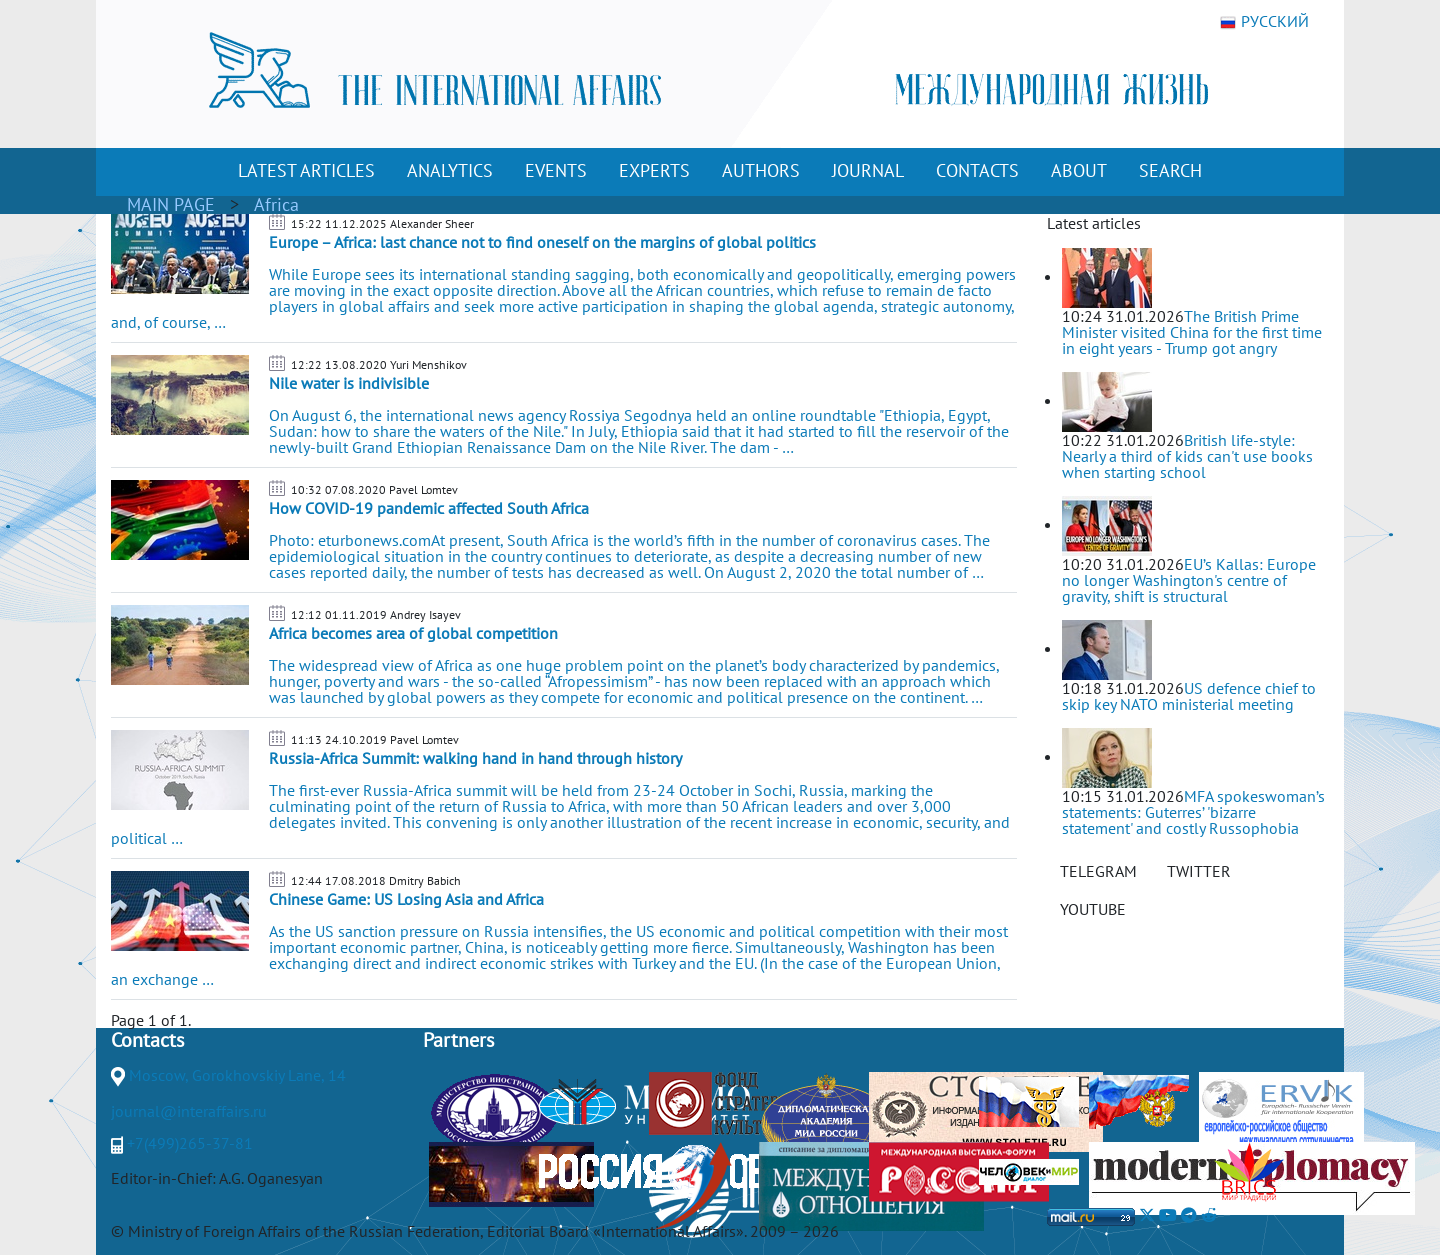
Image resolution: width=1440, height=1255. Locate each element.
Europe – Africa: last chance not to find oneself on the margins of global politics (542, 242)
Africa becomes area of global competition (413, 633)
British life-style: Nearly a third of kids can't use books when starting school (1187, 456)
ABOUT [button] (1079, 170)
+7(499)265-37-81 (190, 1143)
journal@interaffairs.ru (189, 1111)
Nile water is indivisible (349, 383)
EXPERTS (654, 170)
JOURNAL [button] (868, 170)
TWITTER (1199, 871)
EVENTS (556, 170)
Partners (458, 1040)
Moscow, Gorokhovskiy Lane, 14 (237, 1075)
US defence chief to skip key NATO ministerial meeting (1189, 696)
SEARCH (1170, 170)
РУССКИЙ (1264, 22)
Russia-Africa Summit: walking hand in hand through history (475, 758)
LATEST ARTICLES (306, 170)
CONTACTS (977, 170)
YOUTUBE (1093, 909)
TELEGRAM (1098, 871)
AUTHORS (761, 170)
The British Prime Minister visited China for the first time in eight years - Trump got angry (1192, 332)
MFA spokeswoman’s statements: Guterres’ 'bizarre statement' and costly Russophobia (1193, 812)
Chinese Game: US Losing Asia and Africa (406, 899)
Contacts (147, 1040)
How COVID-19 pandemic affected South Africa (429, 508)
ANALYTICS (450, 170)
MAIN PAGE (171, 204)
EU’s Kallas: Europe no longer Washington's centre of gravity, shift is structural (1189, 580)
